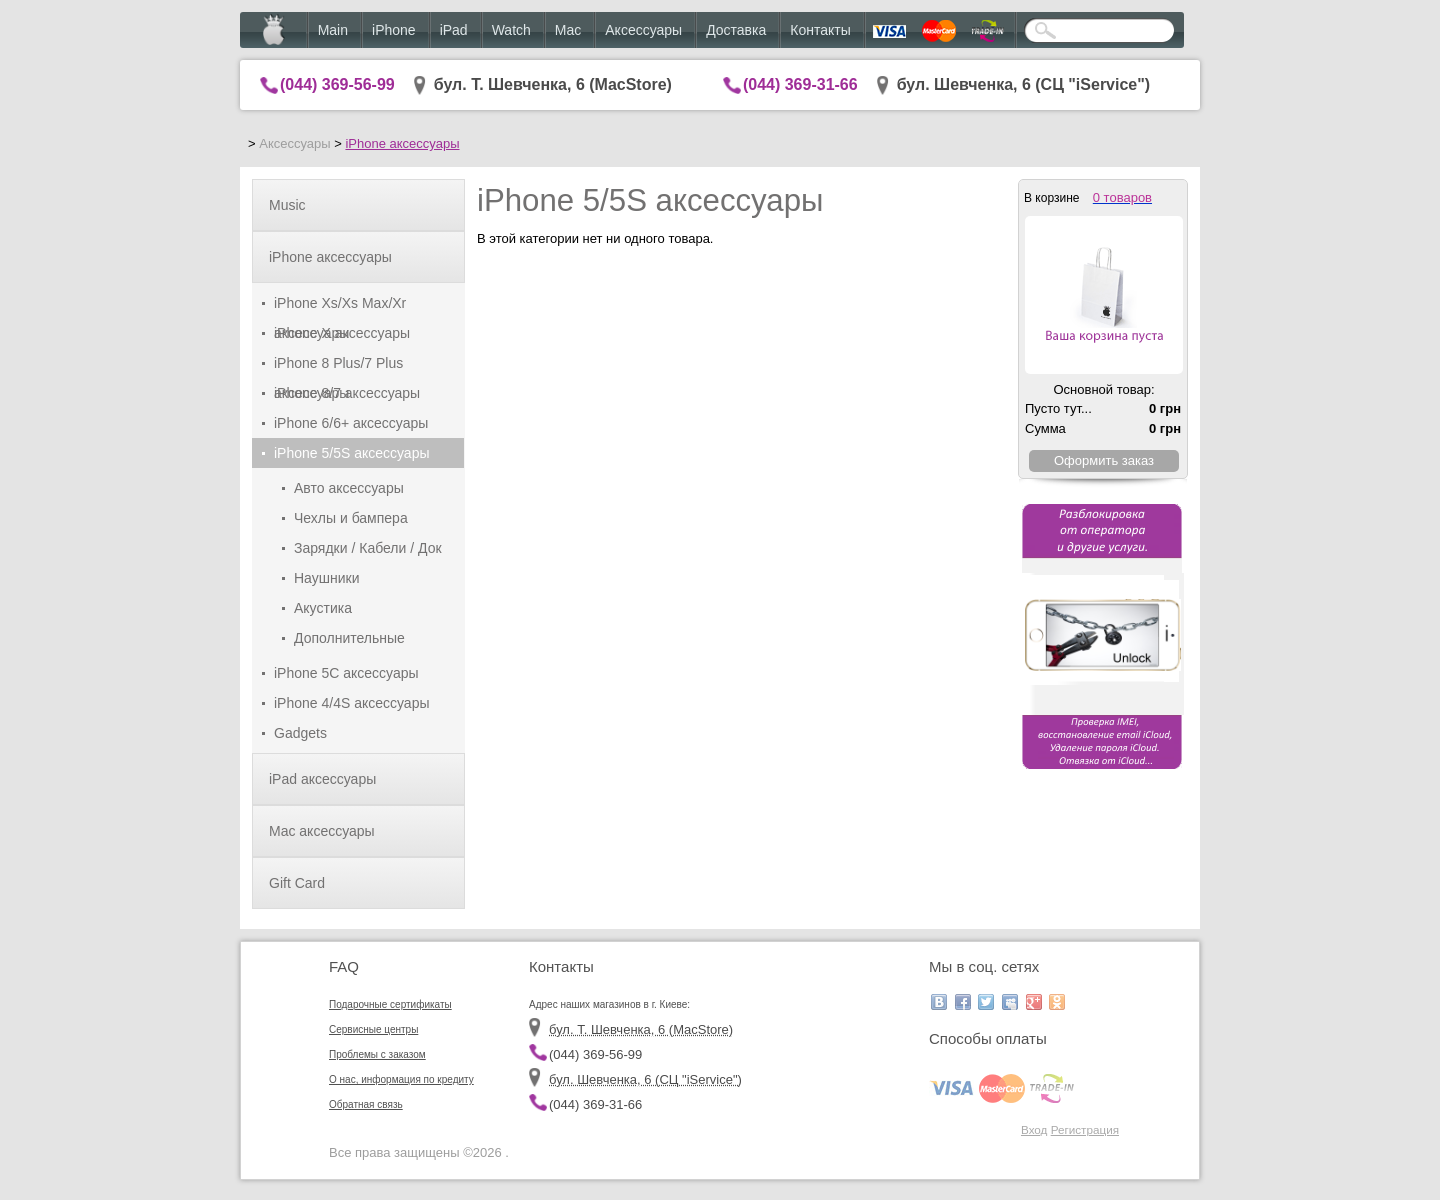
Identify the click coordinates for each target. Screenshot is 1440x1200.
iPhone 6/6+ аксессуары (351, 423)
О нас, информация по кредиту (401, 1079)
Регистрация (1085, 1129)
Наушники (326, 578)
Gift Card (297, 883)
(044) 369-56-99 (337, 84)
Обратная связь (366, 1104)
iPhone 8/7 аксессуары (347, 393)
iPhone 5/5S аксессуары (352, 453)
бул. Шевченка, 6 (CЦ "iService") (1024, 84)
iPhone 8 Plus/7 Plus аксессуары (338, 366)
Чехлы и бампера (351, 518)
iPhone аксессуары (402, 143)
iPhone (394, 30)
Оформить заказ (1104, 460)
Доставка (736, 30)
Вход (1034, 1129)
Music (287, 205)
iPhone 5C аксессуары (346, 673)
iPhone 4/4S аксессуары (352, 703)
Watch (511, 30)
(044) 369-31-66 (800, 84)
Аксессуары (643, 30)
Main (333, 30)
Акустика (323, 608)
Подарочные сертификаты (390, 1004)
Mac (568, 30)
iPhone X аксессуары (342, 333)
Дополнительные (349, 638)
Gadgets (300, 733)
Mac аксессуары (322, 831)
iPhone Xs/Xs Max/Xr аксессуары (340, 306)
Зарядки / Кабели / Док (368, 548)
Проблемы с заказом (377, 1054)
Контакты (820, 30)
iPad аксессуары (322, 779)
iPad (454, 30)
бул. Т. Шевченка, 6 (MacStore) (553, 84)
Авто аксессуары (349, 488)
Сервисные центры (373, 1029)
